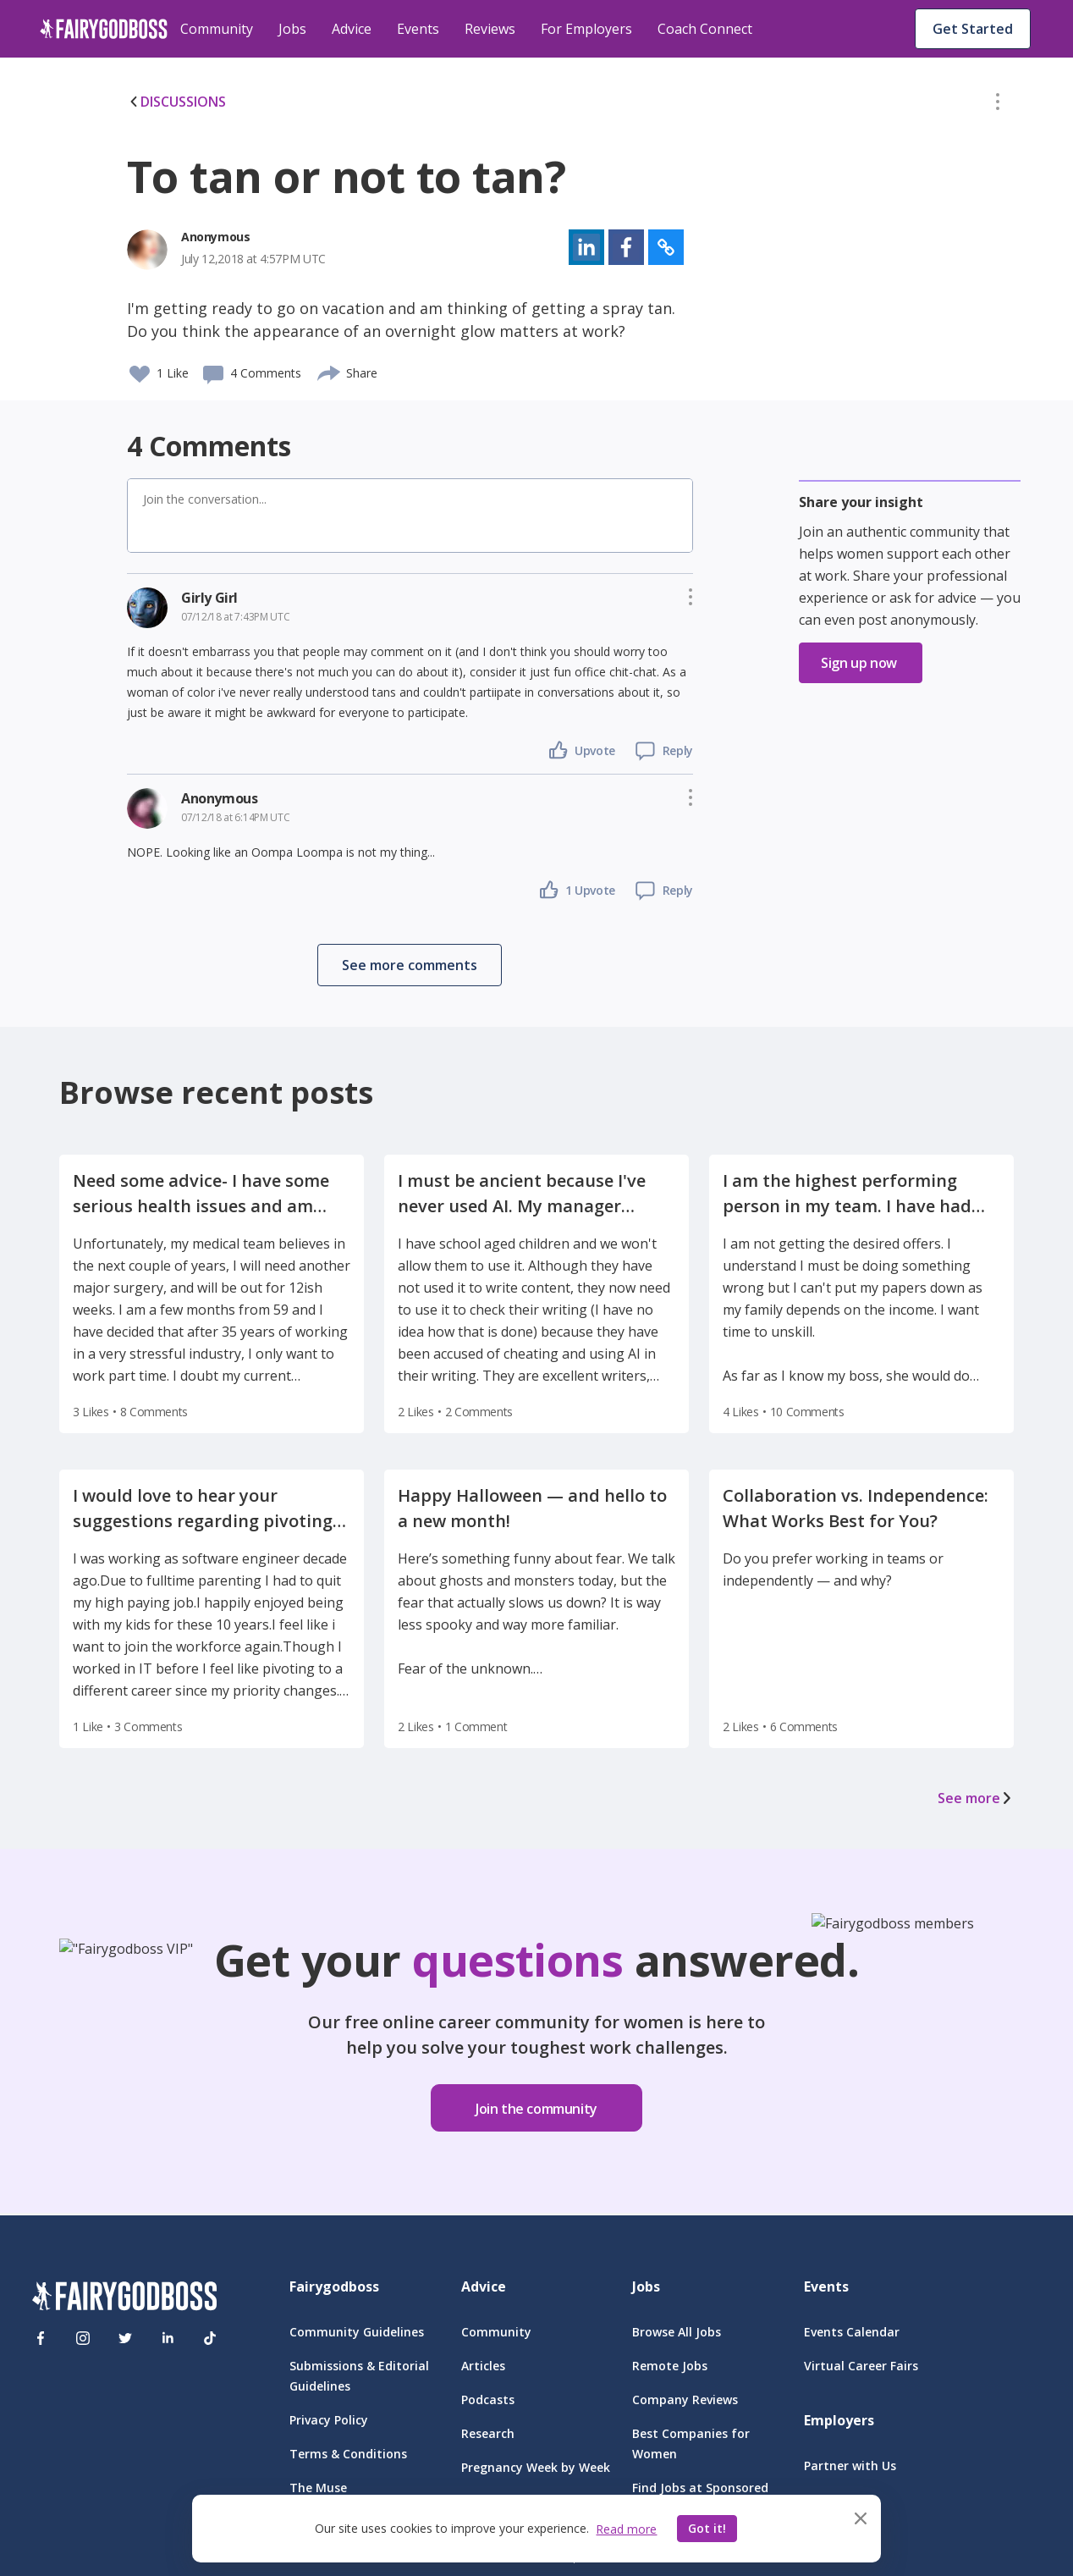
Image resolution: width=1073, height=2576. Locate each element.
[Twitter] (125, 2338)
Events (418, 28)
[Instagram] (83, 2338)
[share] (329, 370)
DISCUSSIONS (176, 101)
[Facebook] (41, 2338)
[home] (104, 29)
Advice (351, 28)
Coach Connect (705, 28)
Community (216, 28)
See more (976, 1798)
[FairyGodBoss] (124, 2298)
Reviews (490, 28)
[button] (997, 105)
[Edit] (998, 105)
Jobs (292, 28)
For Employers (586, 28)
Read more (626, 2529)
